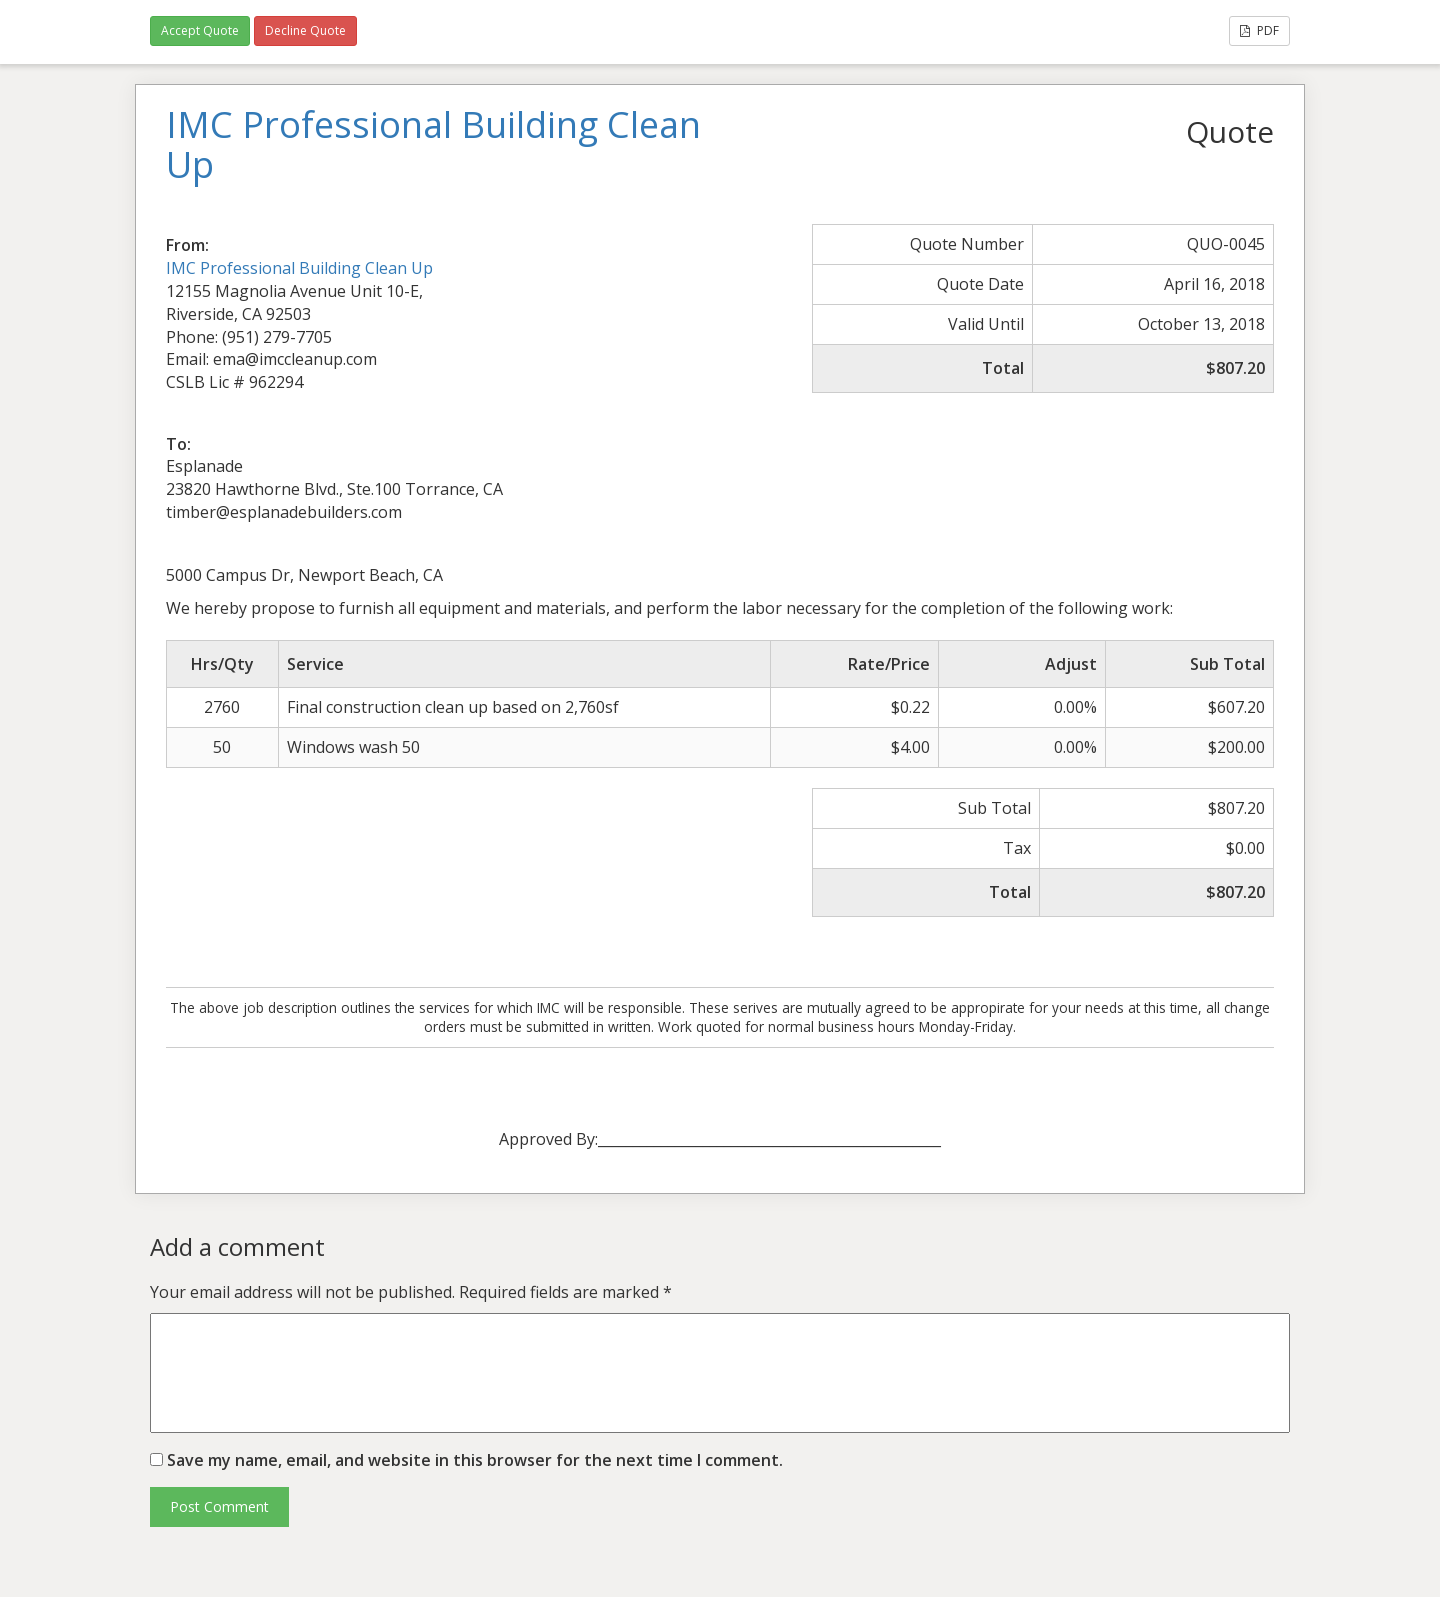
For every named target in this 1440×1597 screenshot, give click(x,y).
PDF (1259, 30)
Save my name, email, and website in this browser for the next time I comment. (475, 1460)
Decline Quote (305, 30)
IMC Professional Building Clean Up (299, 268)
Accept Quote (200, 30)
